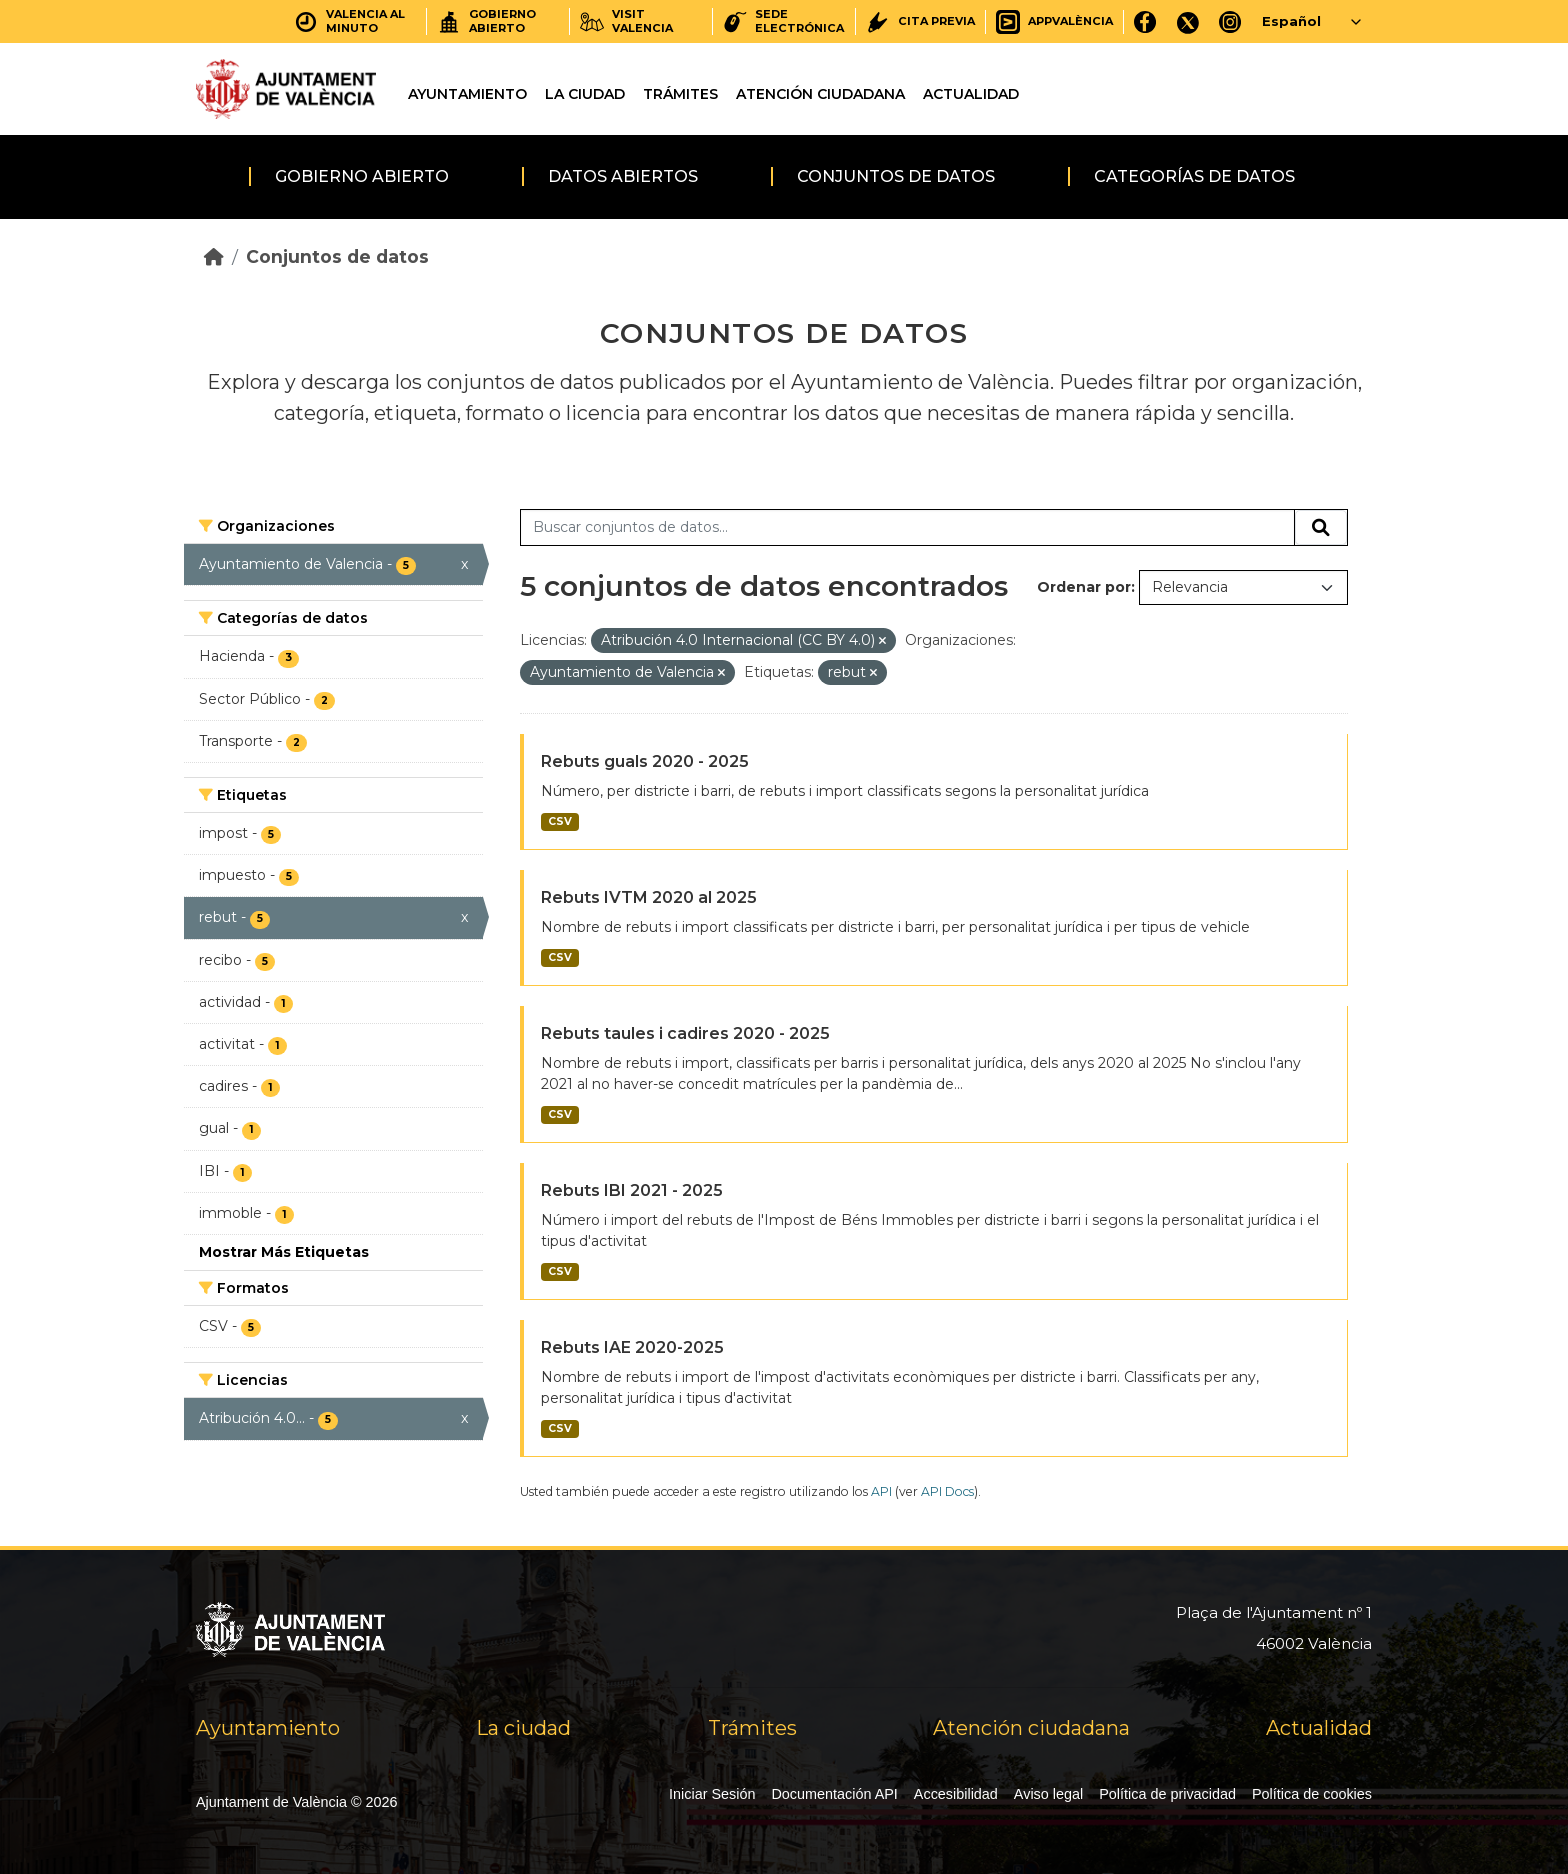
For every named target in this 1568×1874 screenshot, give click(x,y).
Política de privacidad (1167, 1794)
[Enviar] (1321, 528)
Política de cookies (1312, 1794)
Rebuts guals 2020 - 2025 (645, 761)
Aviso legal (1048, 1794)
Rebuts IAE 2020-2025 (632, 1347)
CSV (560, 821)
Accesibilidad (956, 1794)
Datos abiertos (623, 176)
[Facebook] (1145, 21)
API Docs (947, 1491)
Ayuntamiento (467, 94)
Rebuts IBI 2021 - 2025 (632, 1190)
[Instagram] (1230, 21)
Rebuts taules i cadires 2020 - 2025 (685, 1033)
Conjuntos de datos (896, 176)
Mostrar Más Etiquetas (284, 1252)
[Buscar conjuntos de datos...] (907, 528)
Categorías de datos (1194, 176)
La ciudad (585, 94)
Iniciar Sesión (712, 1794)
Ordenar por (1084, 587)
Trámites (680, 94)
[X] (1188, 21)
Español (1291, 21)
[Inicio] (214, 256)
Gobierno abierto (362, 176)
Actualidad (971, 94)
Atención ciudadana (820, 94)
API (881, 1491)
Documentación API (834, 1794)
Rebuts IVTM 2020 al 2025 (649, 897)
